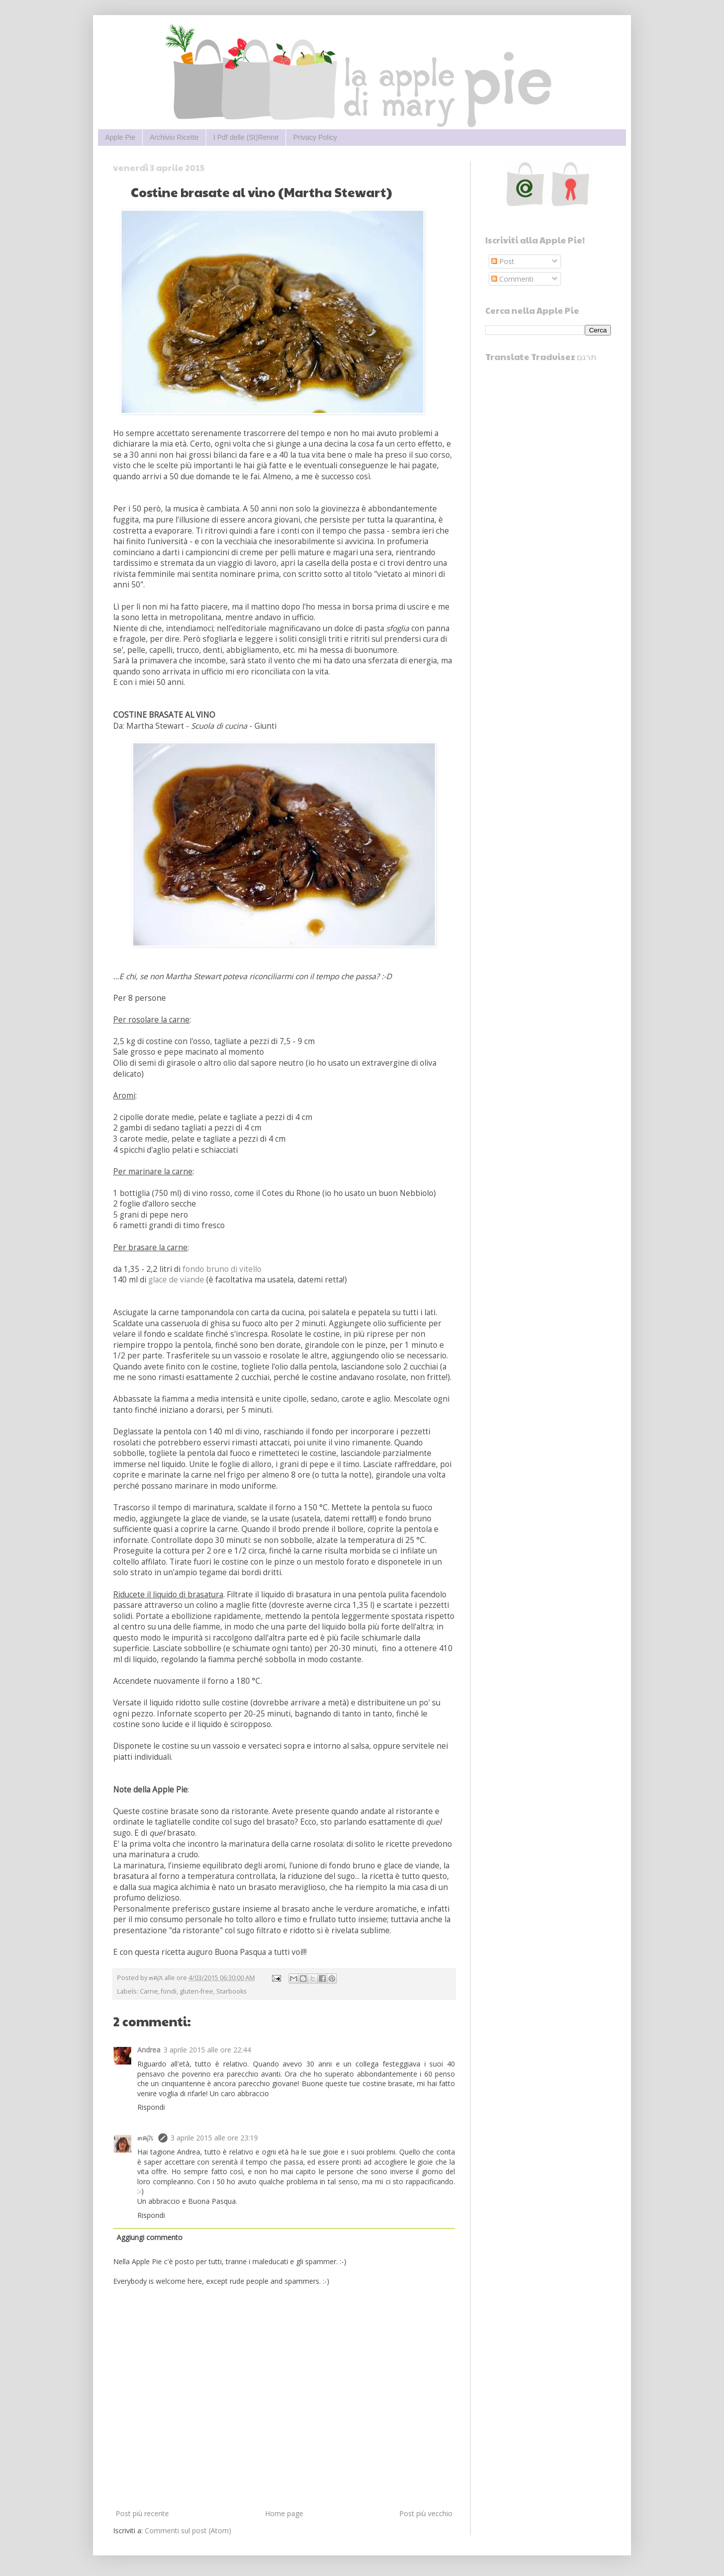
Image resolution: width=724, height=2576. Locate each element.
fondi (168, 1991)
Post (502, 261)
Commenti (512, 279)
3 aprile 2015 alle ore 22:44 (207, 2049)
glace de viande (176, 1279)
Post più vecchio (425, 2513)
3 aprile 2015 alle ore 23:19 (214, 2137)
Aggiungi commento (150, 2237)
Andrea (148, 2049)
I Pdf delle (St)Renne (246, 137)
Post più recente (142, 2513)
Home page (284, 2513)
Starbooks (231, 1991)
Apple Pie (120, 137)
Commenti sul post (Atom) (188, 2530)
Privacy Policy (315, 137)
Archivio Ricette (174, 137)
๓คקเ (146, 2137)
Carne (149, 1991)
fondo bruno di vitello (222, 1269)
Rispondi (151, 2107)
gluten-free (196, 1991)
